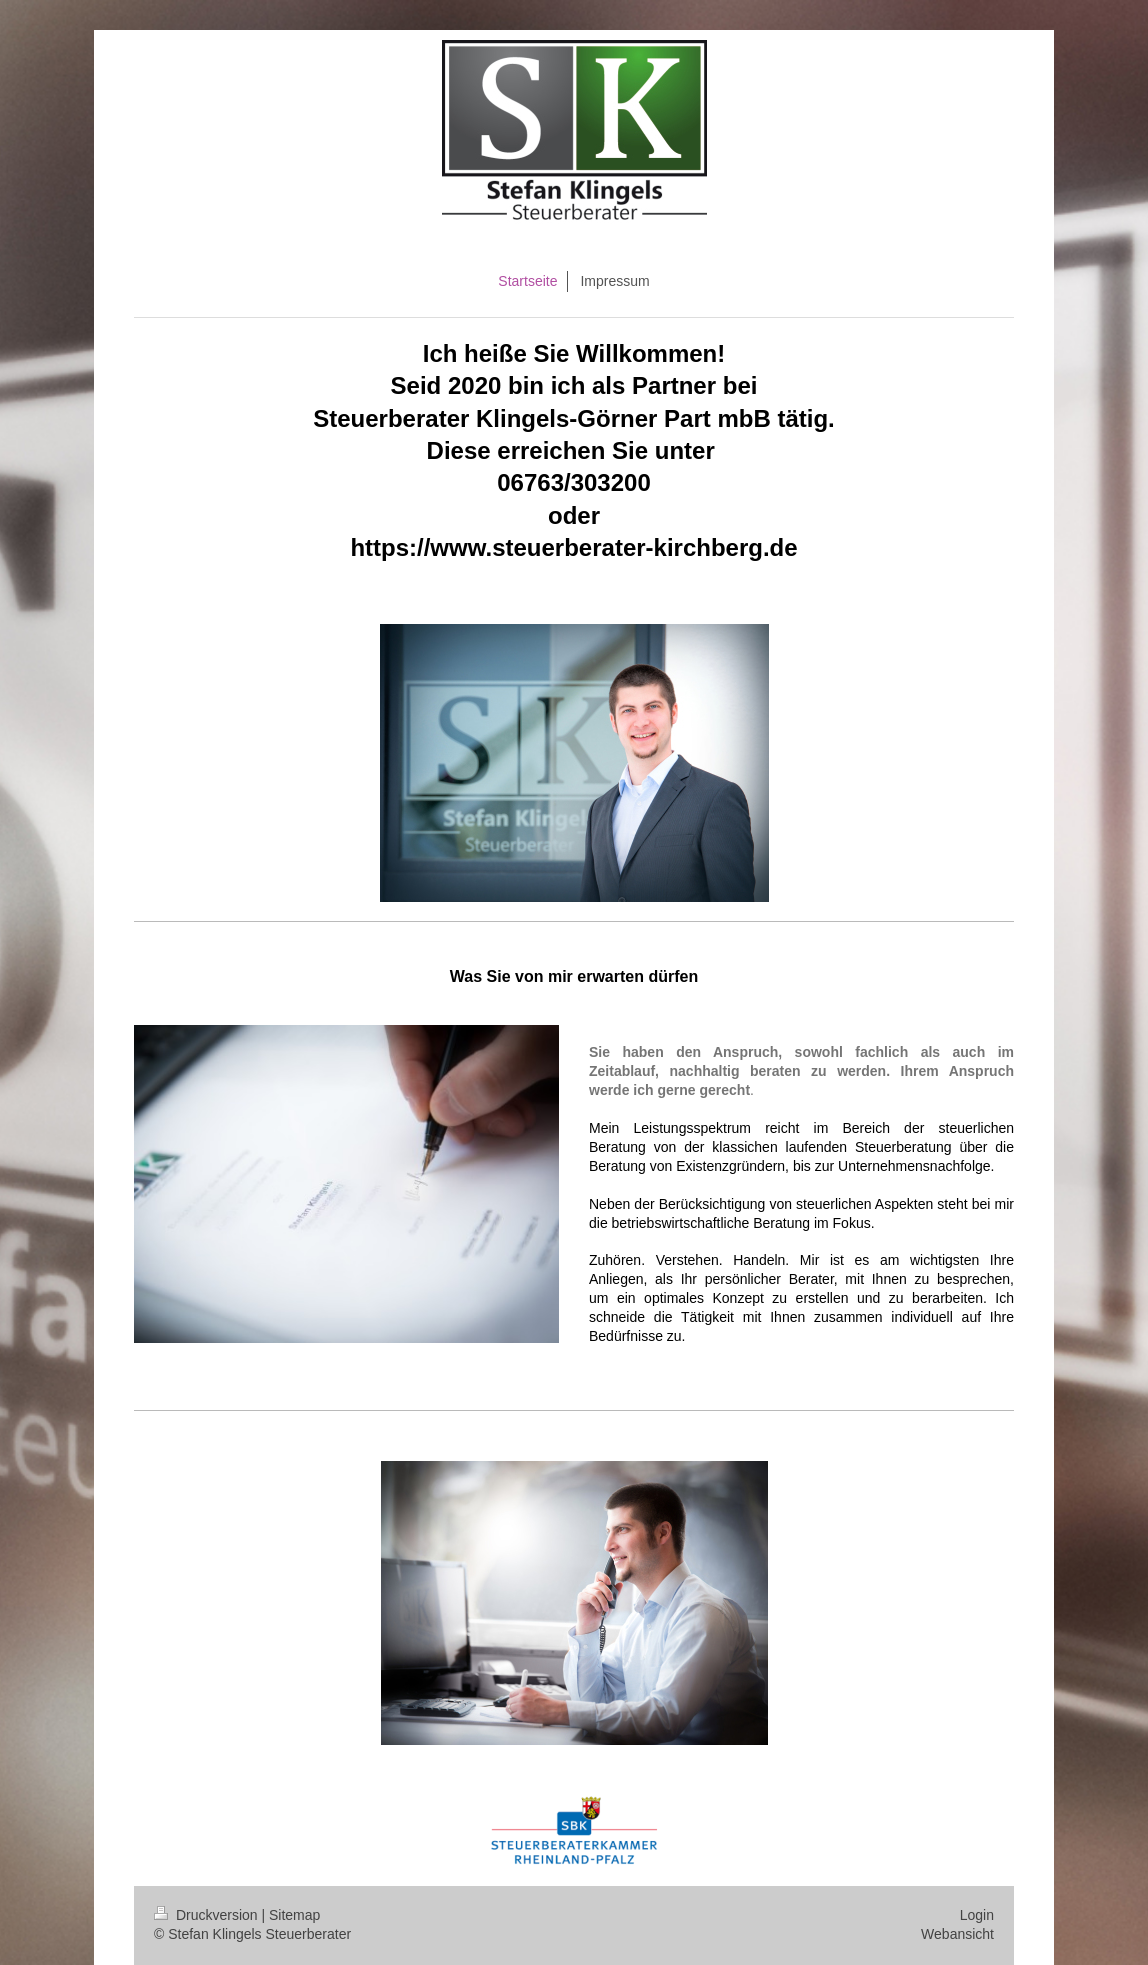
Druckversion (207, 1915)
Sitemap (294, 1915)
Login (977, 1915)
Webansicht (957, 1934)
